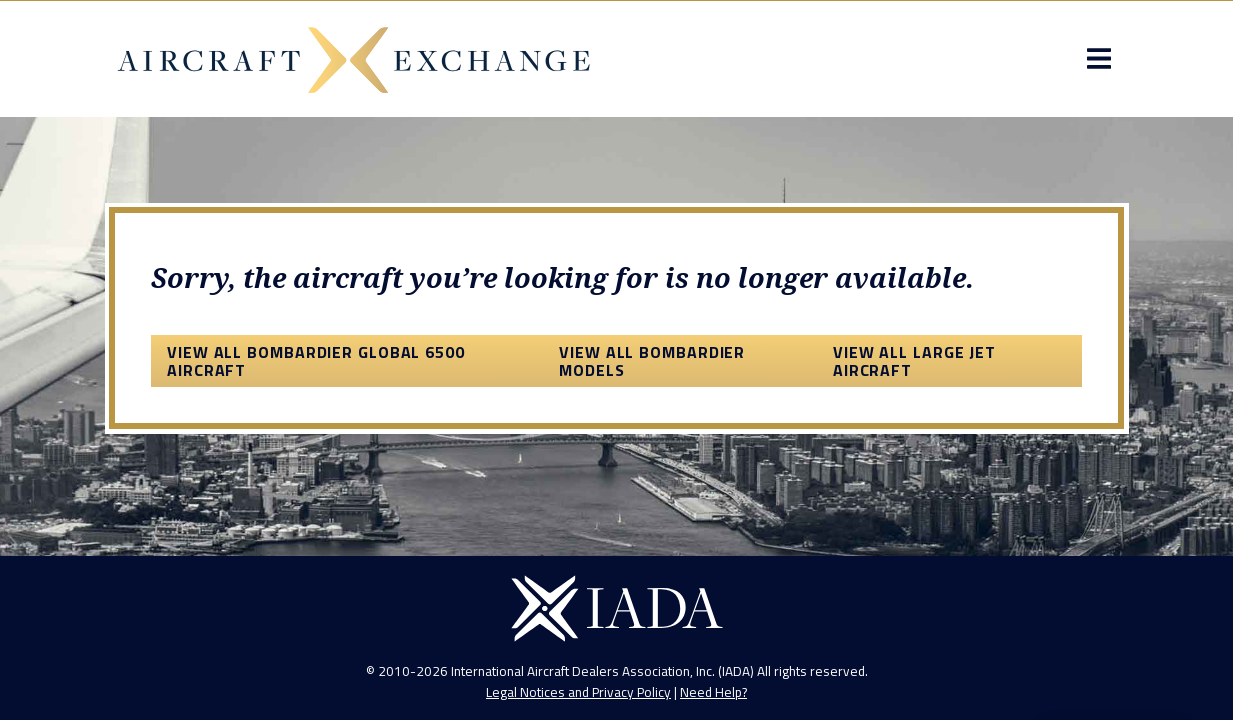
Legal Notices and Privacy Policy (578, 692)
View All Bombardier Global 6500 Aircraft (316, 361)
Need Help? (713, 692)
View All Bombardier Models (652, 361)
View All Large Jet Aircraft (914, 361)
